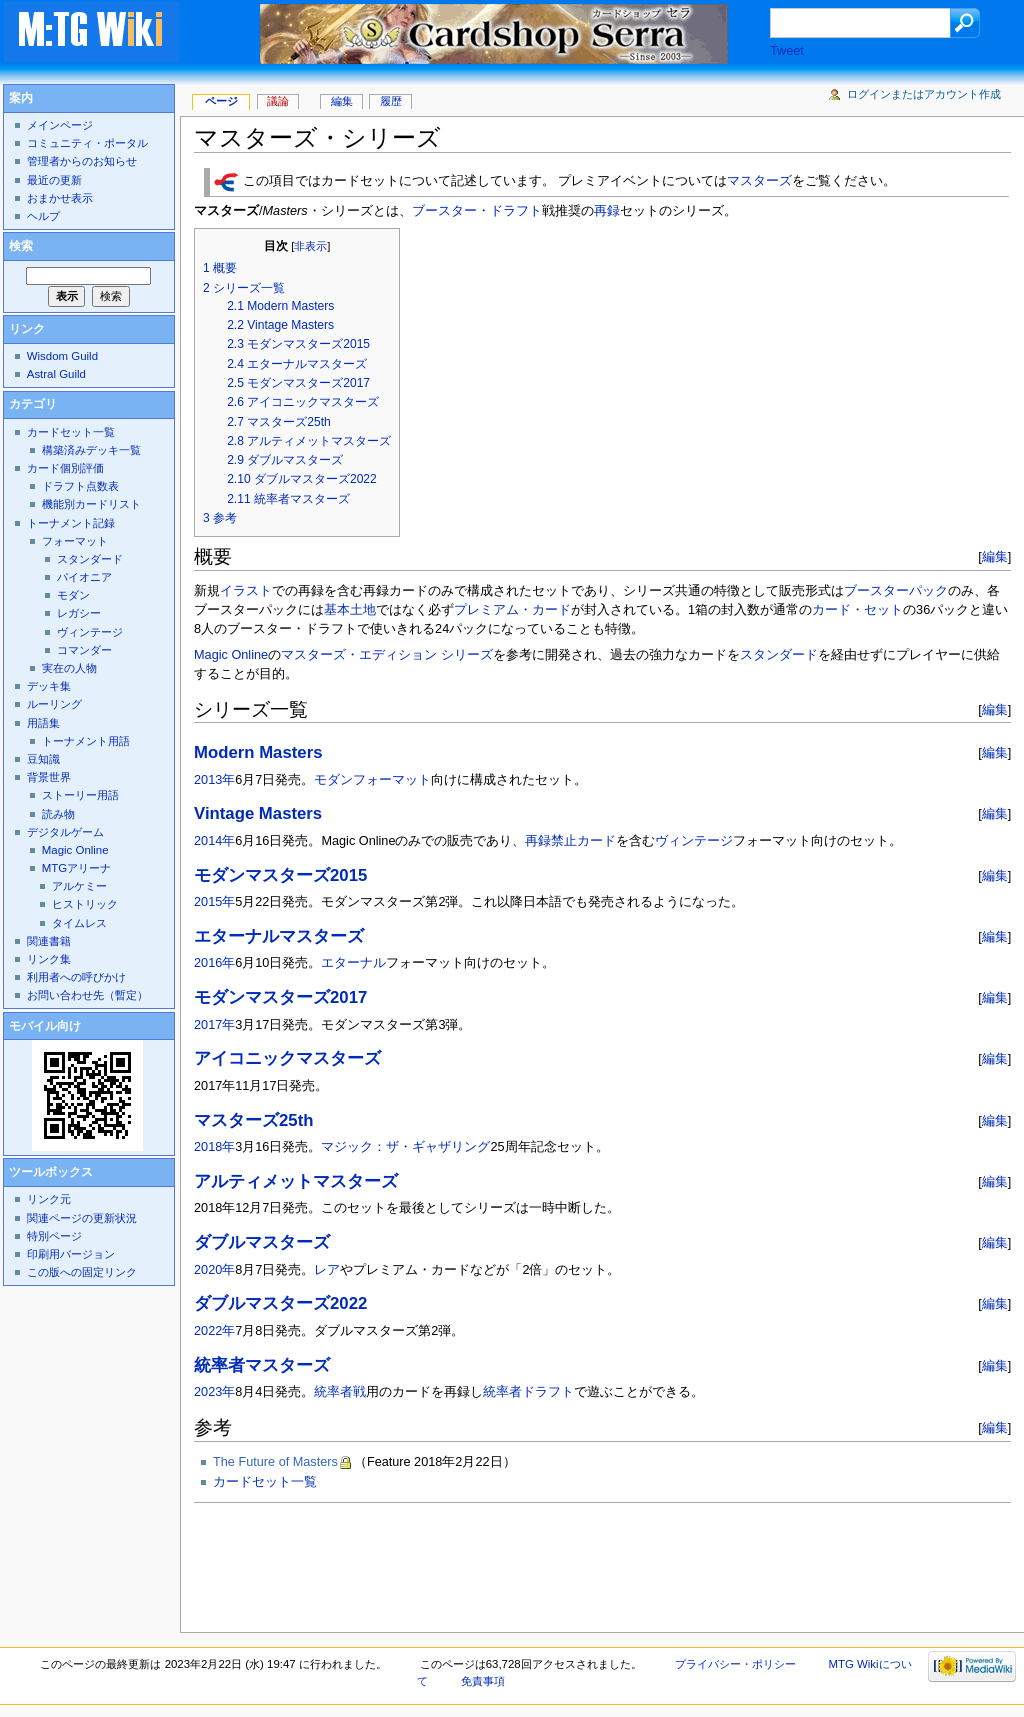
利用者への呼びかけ (76, 977)
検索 (21, 246)
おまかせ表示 (60, 198)
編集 (995, 556)
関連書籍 (49, 941)
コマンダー (84, 650)
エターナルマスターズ (279, 936)
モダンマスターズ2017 (280, 997)
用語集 (43, 723)
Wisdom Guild (62, 356)
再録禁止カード (570, 841)
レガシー (79, 613)
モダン (333, 780)
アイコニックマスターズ (287, 1058)
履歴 (391, 101)
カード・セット (857, 610)
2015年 (214, 902)
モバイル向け (45, 1026)
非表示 (310, 246)
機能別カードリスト (91, 504)
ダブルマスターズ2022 (280, 1303)
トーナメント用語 (86, 741)
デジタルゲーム (65, 832)
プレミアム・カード (512, 610)
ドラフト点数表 (80, 486)
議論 (278, 101)
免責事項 (483, 1681)
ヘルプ (43, 216)
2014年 (214, 841)
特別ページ (54, 1236)
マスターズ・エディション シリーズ (387, 655)
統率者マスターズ (262, 1365)
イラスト (246, 591)
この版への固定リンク (82, 1272)
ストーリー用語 (80, 795)
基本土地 (350, 610)
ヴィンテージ (694, 841)
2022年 (214, 1331)
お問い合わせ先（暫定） (87, 995)
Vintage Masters (258, 813)
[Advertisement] (558, 1562)
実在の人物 (69, 668)
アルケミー (79, 886)
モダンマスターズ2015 (280, 875)
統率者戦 (340, 1392)
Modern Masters (258, 752)
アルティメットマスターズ (296, 1181)
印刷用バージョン (71, 1254)
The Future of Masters (275, 1462)
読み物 (58, 814)
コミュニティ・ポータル (87, 143)
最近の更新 (54, 180)
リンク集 (49, 959)
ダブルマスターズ (262, 1242)
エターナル (353, 963)
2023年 (214, 1392)
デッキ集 (49, 686)
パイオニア (84, 577)
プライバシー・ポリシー (735, 1664)
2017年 (214, 1025)
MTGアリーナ (76, 868)
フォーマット (392, 780)
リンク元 (49, 1199)
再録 (607, 211)
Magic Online (231, 655)
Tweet (787, 51)
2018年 (214, 1147)
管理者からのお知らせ (82, 161)
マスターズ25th (253, 1120)
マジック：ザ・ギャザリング (405, 1147)
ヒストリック (85, 904)
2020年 (214, 1270)
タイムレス (79, 923)
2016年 (214, 963)
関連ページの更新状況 (82, 1218)
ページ (221, 101)
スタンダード (779, 655)
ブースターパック (896, 591)
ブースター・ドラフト (477, 211)
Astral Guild (56, 374)
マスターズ (759, 182)
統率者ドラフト (528, 1392)
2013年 (214, 780)
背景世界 (49, 777)
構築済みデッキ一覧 (91, 450)
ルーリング (54, 704)
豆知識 (43, 759)
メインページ (60, 125)
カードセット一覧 (265, 1482)
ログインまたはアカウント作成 (924, 94)
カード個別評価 (65, 468)
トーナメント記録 (71, 523)
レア (327, 1270)
